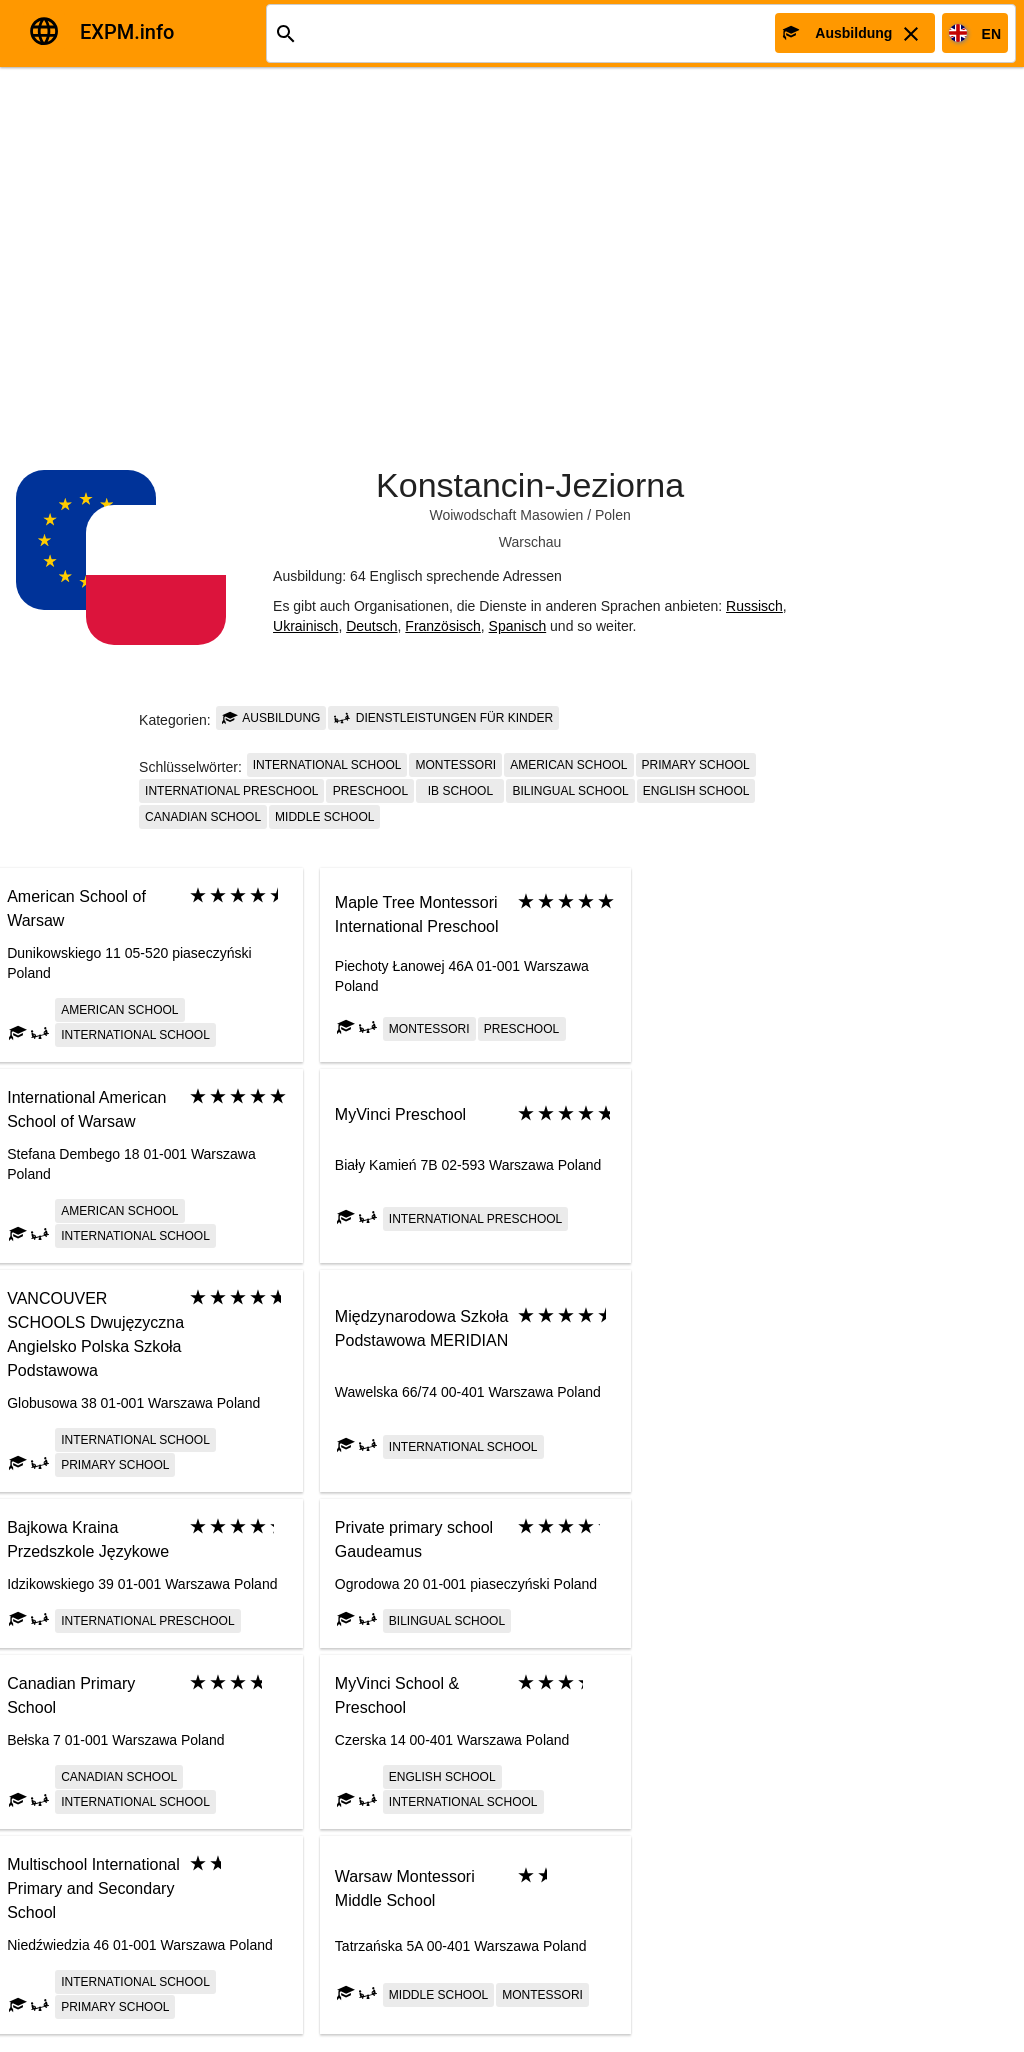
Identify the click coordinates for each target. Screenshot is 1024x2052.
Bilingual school (570, 791)
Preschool (370, 791)
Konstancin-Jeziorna (530, 485)
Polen (613, 515)
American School (568, 765)
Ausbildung (271, 718)
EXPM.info (127, 32)
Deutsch (371, 626)
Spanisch (518, 626)
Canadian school (203, 817)
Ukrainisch (305, 626)
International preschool (231, 791)
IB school (460, 791)
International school (327, 765)
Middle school (324, 817)
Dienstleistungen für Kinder (443, 718)
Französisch (442, 626)
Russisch (754, 606)
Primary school (696, 765)
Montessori (455, 765)
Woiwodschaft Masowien (506, 515)
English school (696, 791)
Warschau (530, 542)
